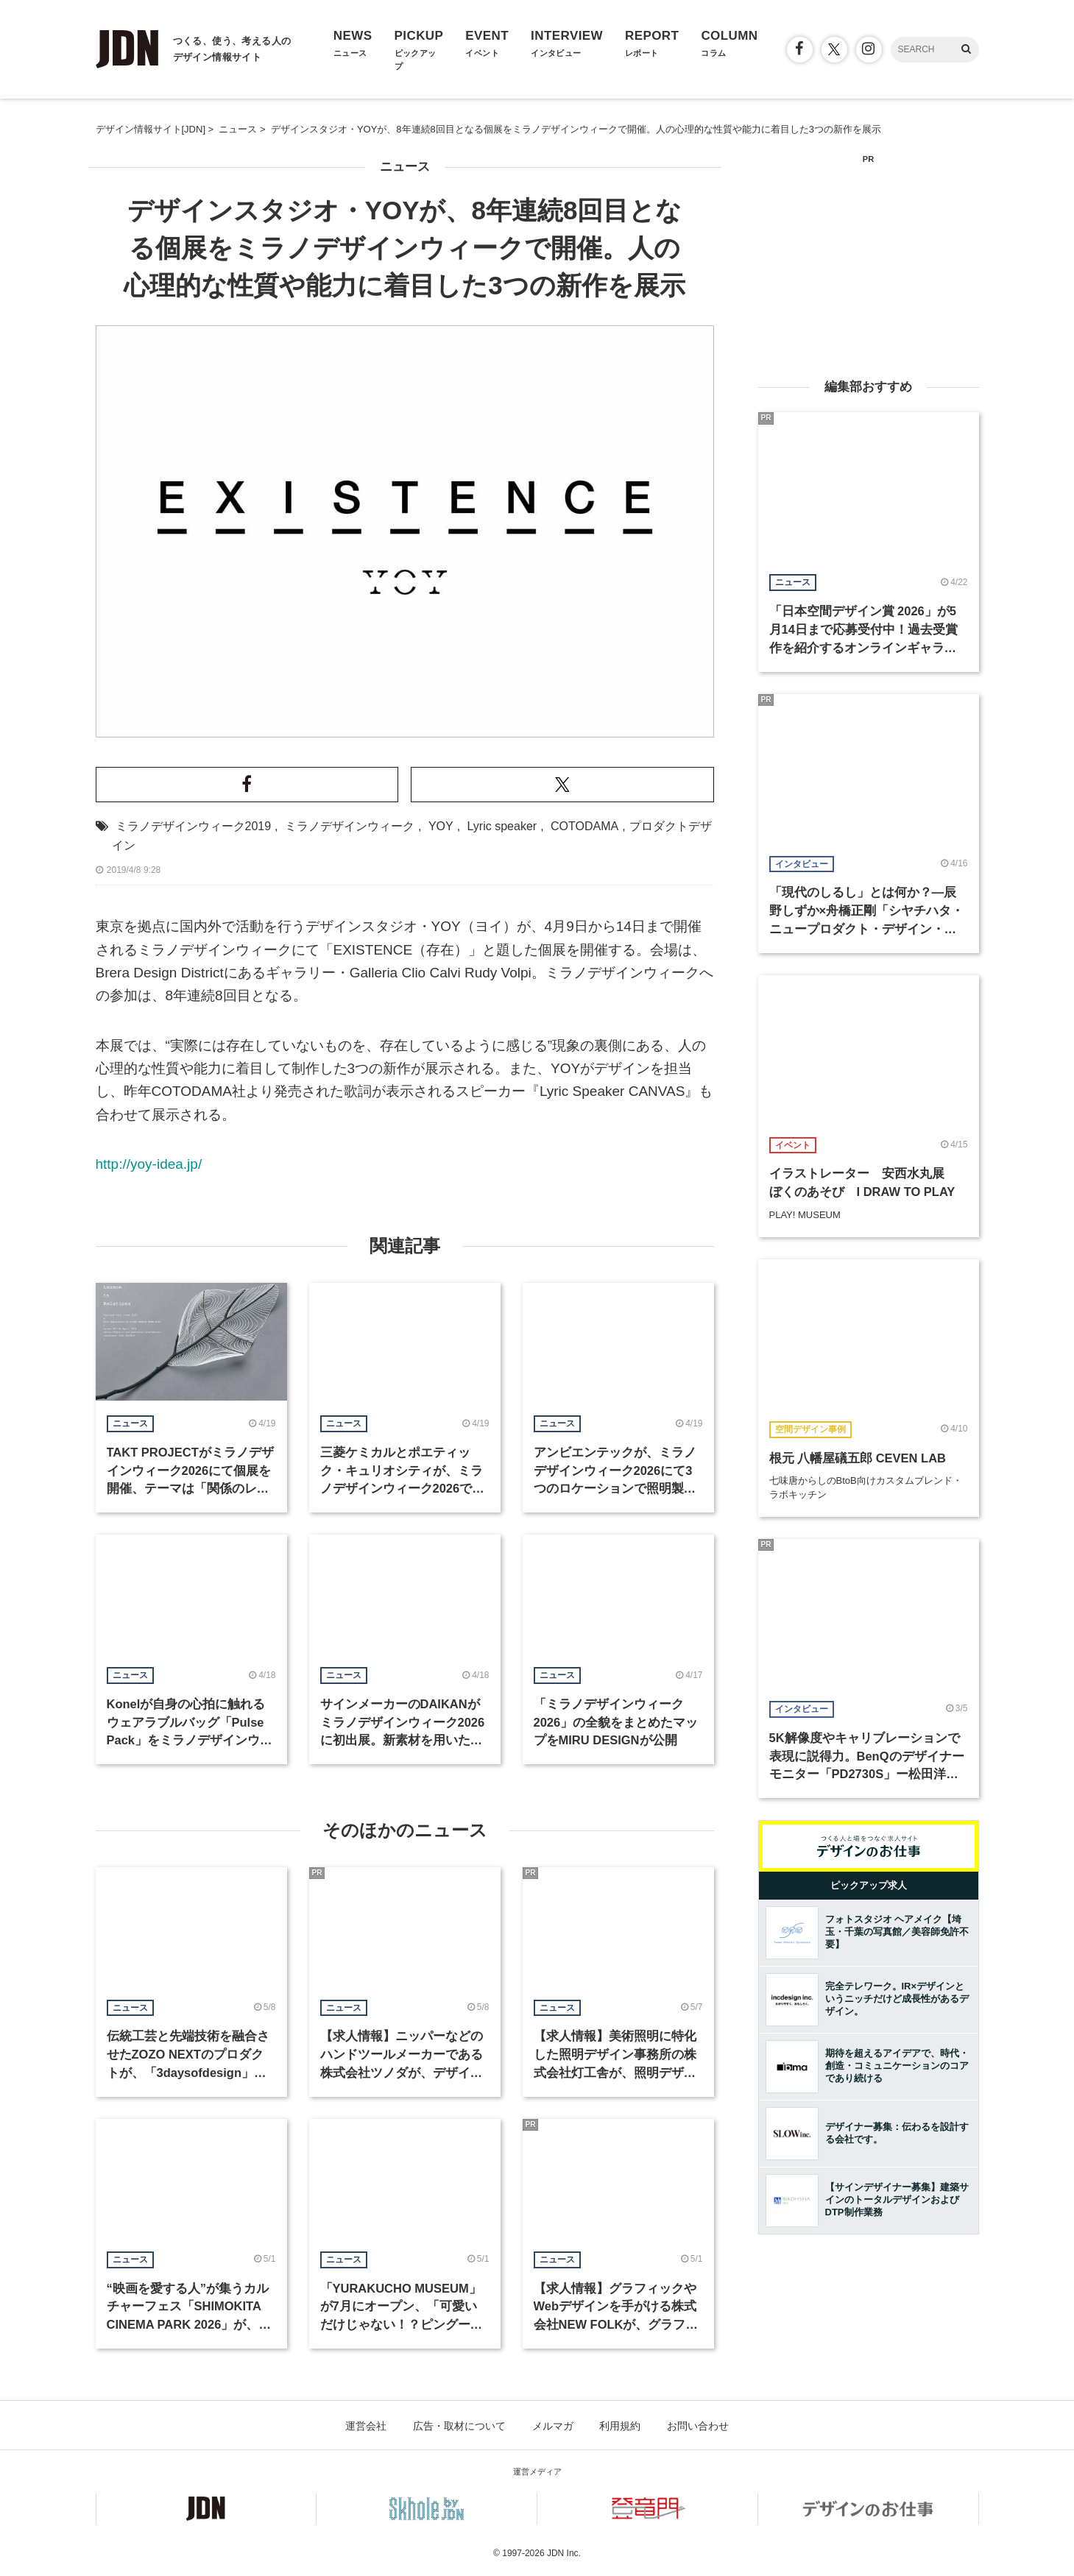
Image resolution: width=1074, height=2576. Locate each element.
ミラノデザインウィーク (349, 826)
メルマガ (552, 2426)
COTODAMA (584, 826)
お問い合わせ (698, 2426)
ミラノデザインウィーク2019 (194, 826)
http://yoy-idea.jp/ (149, 1164)
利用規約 (619, 2426)
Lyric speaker (502, 826)
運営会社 (365, 2426)
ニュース (405, 167)
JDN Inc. (564, 2553)
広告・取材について (459, 2426)
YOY (440, 826)
